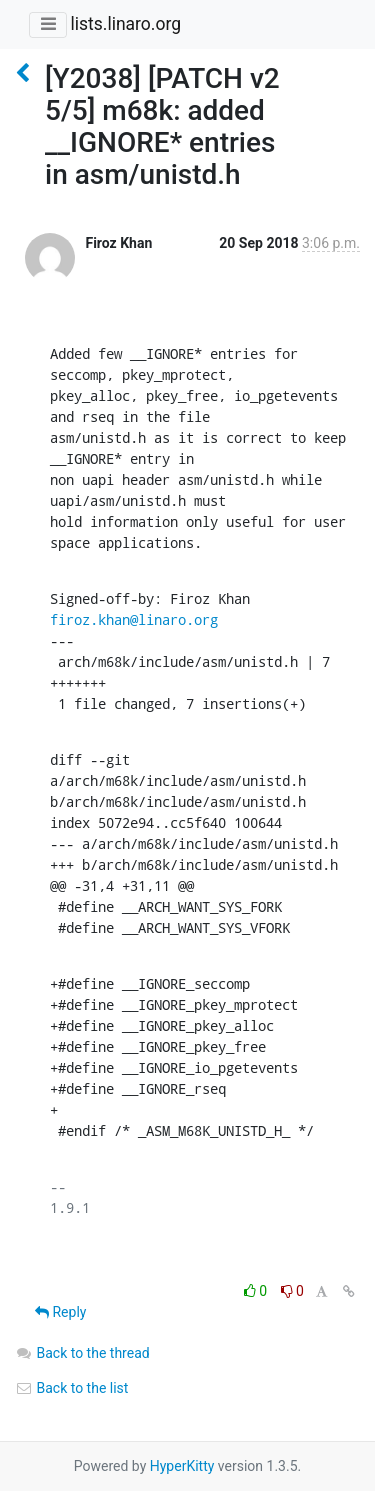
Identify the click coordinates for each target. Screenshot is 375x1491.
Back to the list (71, 1388)
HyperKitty (182, 1466)
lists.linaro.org (125, 24)
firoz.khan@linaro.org (134, 619)
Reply (60, 1312)
